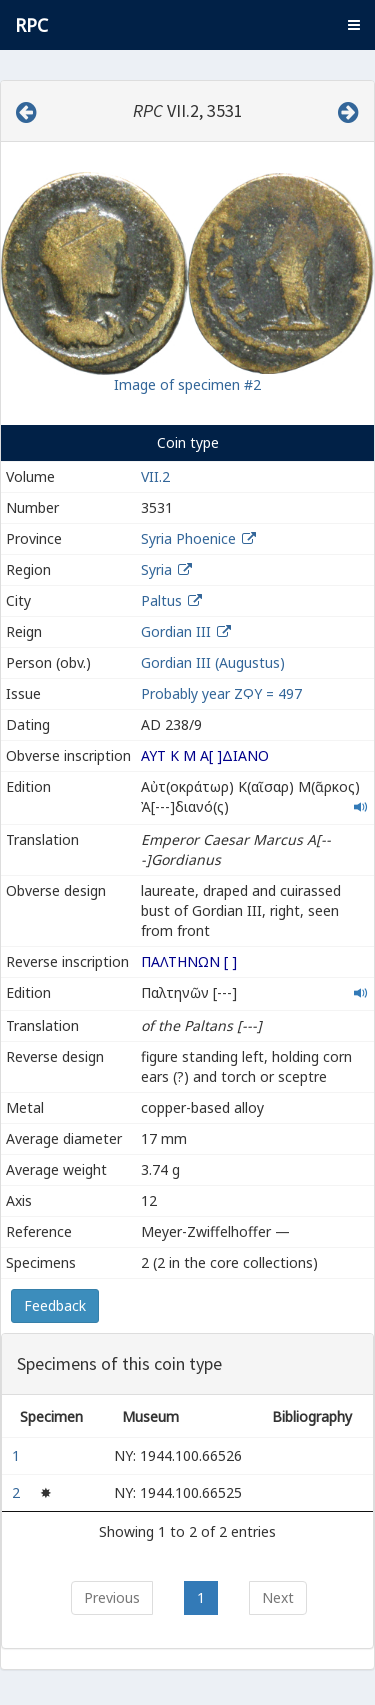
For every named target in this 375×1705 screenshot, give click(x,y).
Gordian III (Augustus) (213, 662)
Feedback (55, 1305)
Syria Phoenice (188, 538)
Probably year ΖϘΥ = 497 (221, 693)
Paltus (161, 600)
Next (278, 1597)
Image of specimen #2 (187, 384)
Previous (112, 1597)
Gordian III (176, 631)
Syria (156, 569)
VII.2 (155, 476)
